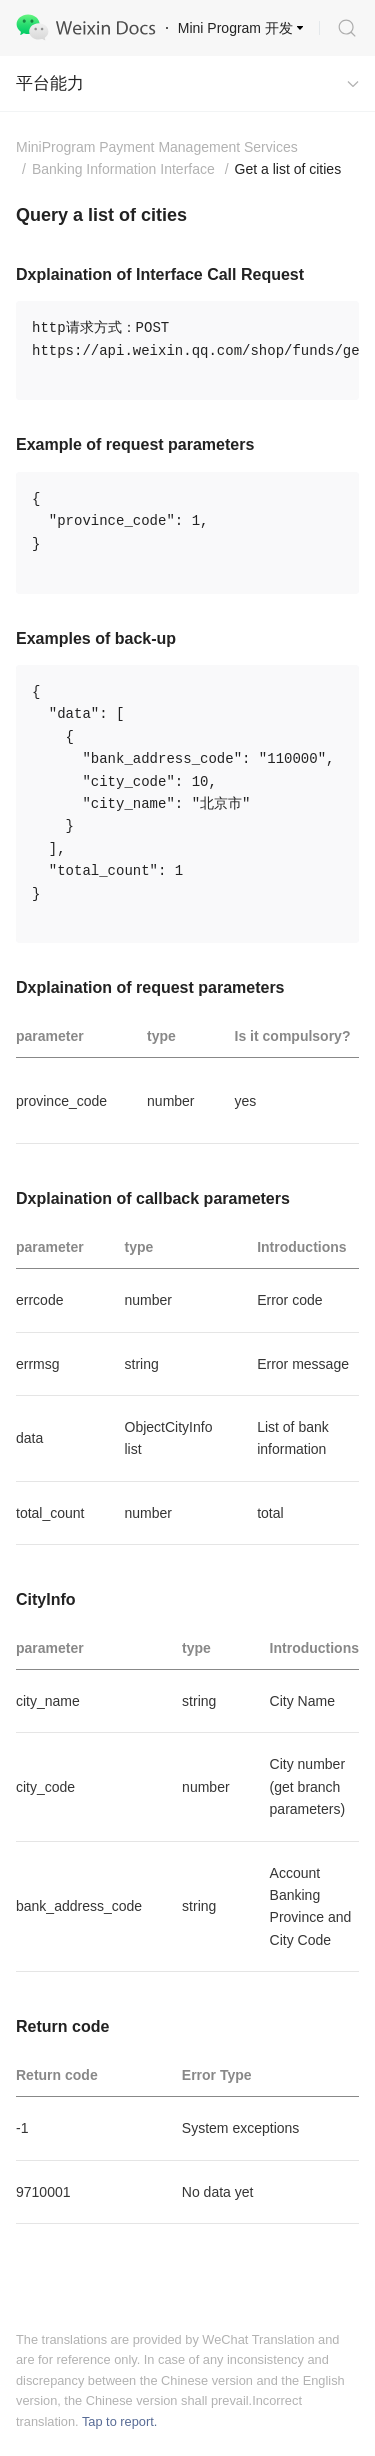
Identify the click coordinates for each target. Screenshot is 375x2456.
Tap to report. (119, 2421)
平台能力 (50, 83)
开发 (279, 28)
